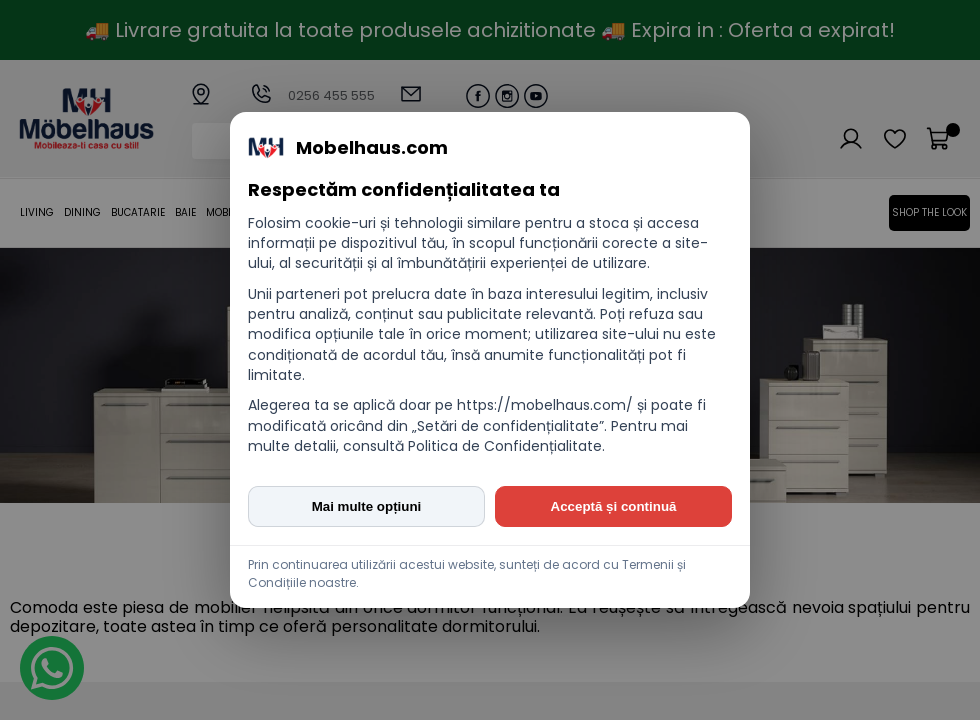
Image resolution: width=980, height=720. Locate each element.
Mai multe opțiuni (367, 506)
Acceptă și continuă (614, 506)
